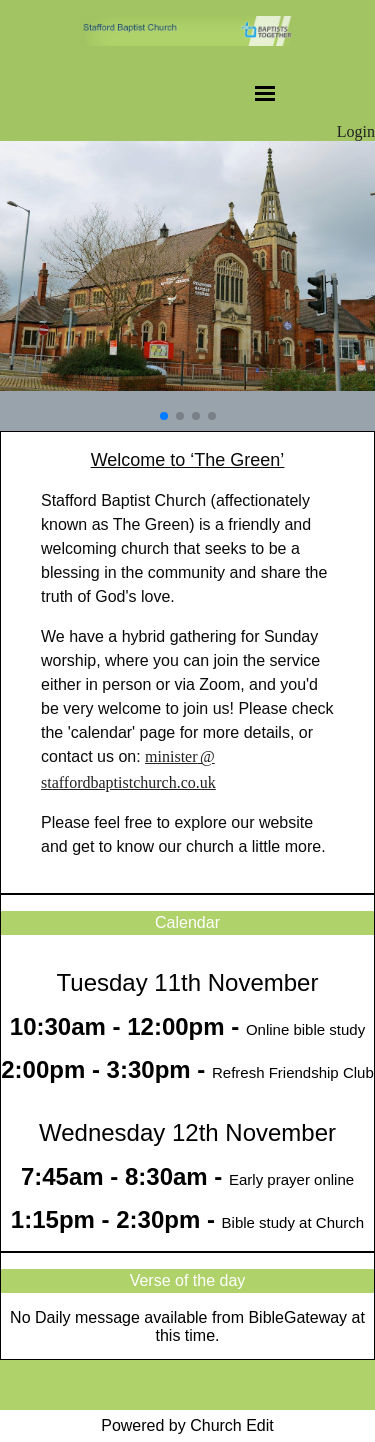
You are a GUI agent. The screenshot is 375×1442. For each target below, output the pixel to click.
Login (356, 131)
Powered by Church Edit (187, 1425)
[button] (164, 416)
